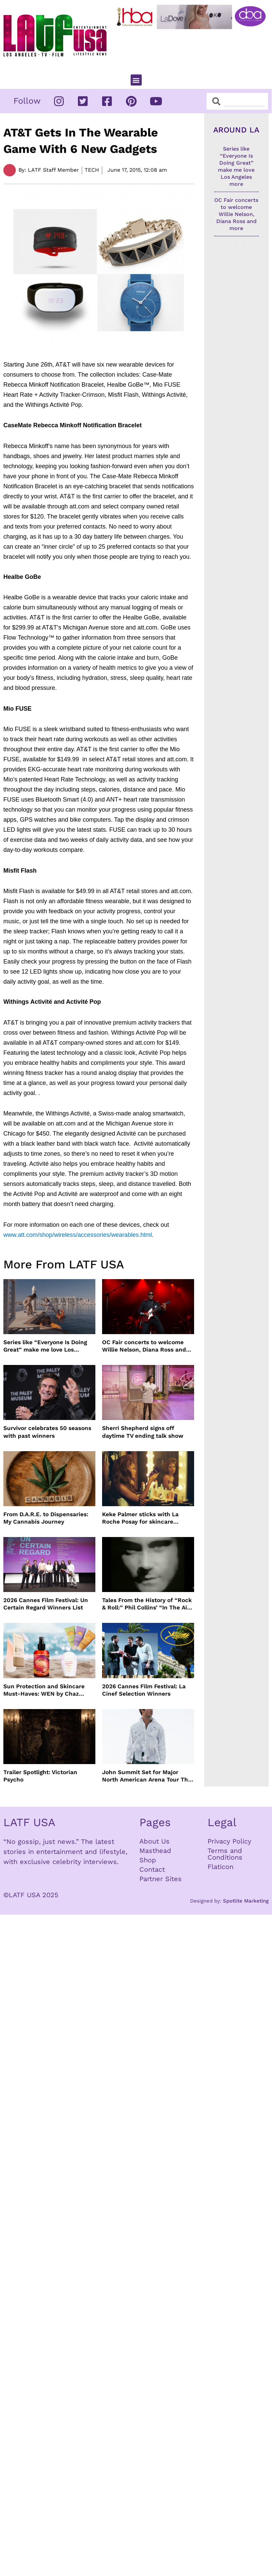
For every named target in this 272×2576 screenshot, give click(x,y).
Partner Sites (160, 1879)
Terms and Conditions (225, 1854)
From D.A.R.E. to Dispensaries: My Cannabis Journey (45, 1518)
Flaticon (220, 1867)
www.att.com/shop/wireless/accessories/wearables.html (77, 1234)
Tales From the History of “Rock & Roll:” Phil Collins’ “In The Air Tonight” (147, 1604)
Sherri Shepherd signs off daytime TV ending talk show (142, 1432)
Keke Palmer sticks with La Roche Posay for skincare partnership (140, 1518)
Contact (152, 1869)
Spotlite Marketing (246, 1901)
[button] (136, 80)
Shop (147, 1860)
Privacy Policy (229, 1841)
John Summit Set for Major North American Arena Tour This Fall (147, 1776)
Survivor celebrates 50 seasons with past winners (47, 1432)
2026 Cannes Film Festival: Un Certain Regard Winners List (45, 1604)
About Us (154, 1841)
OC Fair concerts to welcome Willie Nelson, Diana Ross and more (144, 1346)
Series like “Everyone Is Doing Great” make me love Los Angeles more (45, 1346)
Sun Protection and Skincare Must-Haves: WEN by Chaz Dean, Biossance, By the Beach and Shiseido (46, 1690)
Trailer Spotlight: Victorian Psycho (40, 1776)
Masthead (155, 1851)
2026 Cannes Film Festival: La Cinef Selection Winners (144, 1690)
